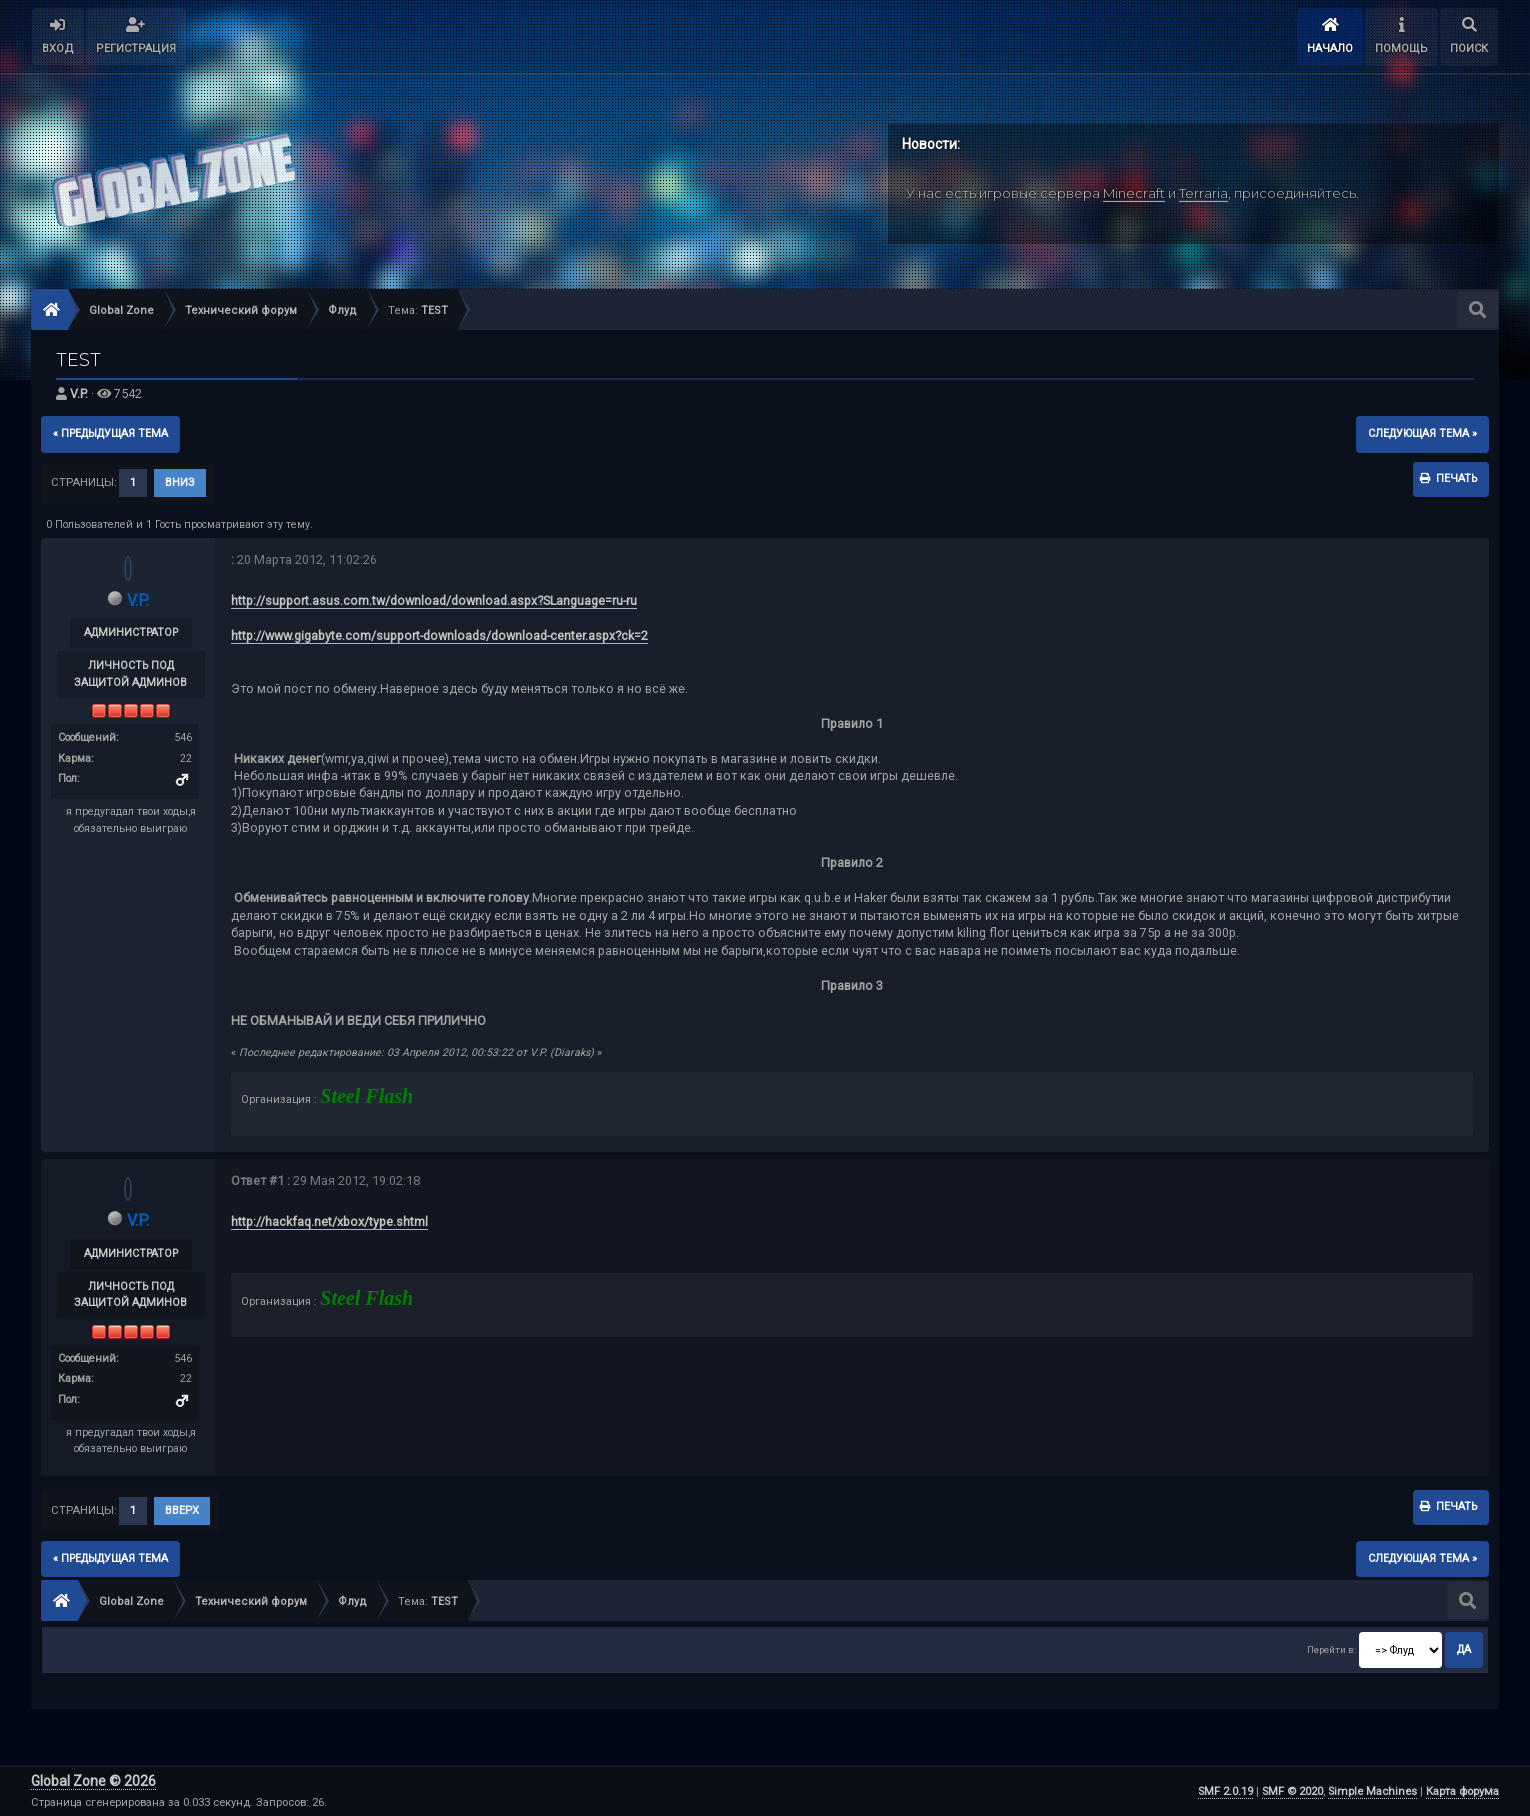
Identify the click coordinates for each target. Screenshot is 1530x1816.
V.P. (79, 393)
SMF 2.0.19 (1225, 1791)
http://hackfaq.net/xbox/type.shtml (329, 1221)
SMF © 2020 (1292, 1791)
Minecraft (1134, 193)
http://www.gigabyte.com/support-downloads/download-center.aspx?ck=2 (439, 635)
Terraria (1203, 193)
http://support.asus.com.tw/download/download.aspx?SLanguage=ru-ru (434, 600)
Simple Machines (1372, 1791)
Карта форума (1462, 1791)
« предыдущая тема (110, 433)
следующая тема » (1422, 433)
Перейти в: (1331, 1649)
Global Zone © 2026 (93, 1781)
